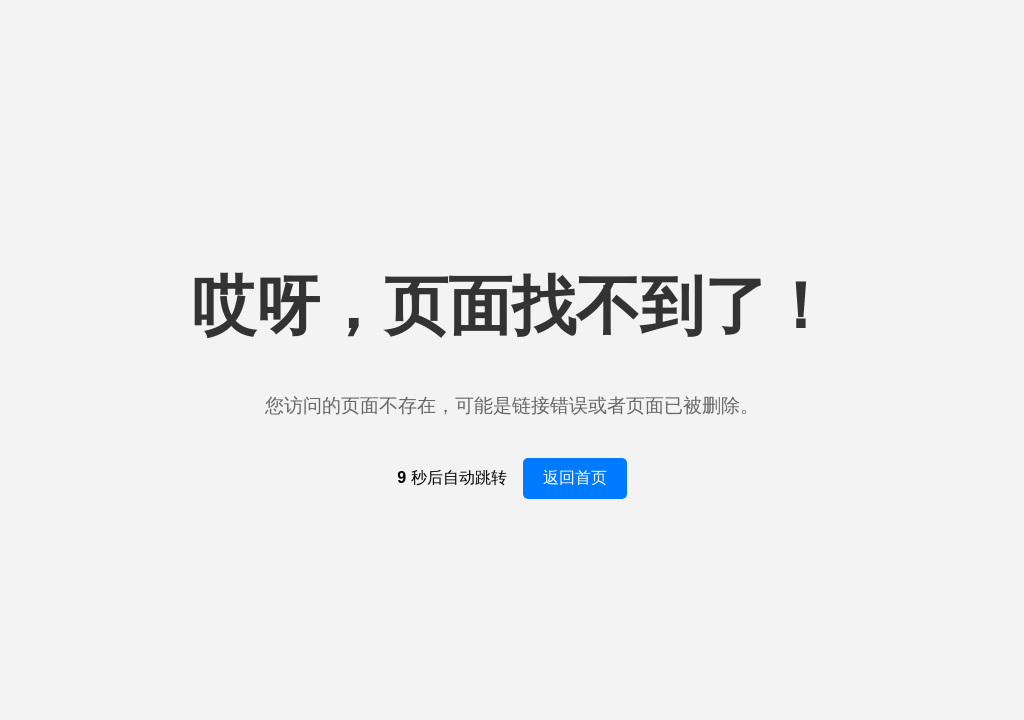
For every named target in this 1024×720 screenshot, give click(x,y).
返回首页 (575, 477)
